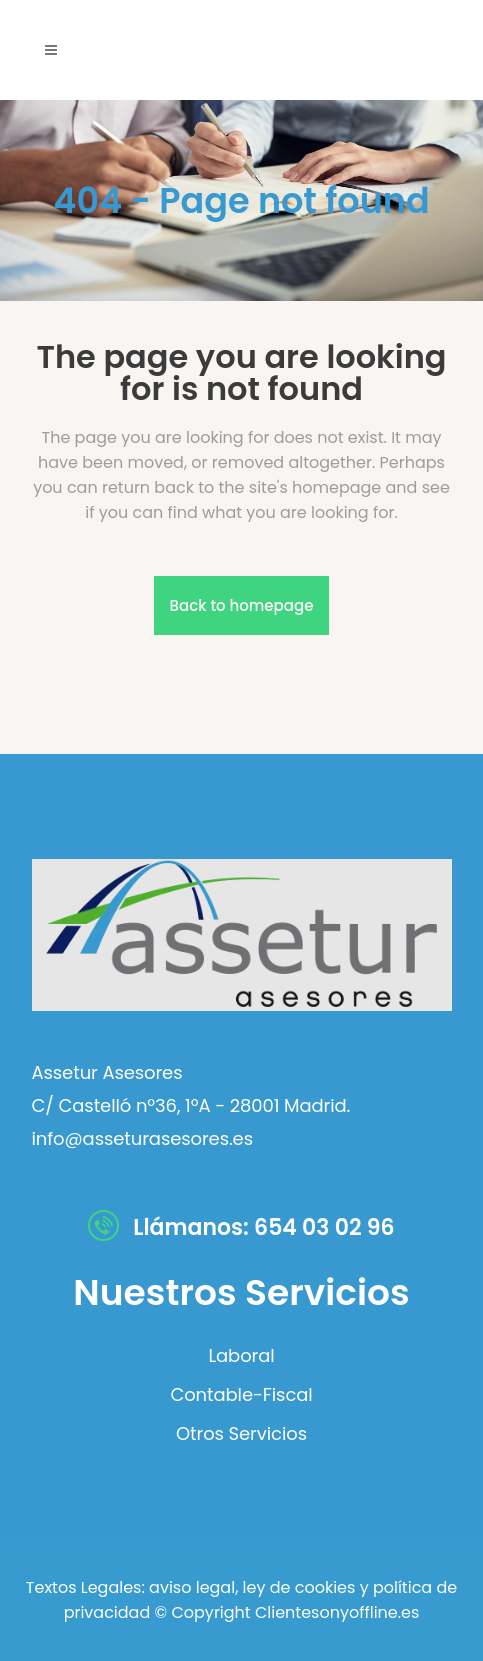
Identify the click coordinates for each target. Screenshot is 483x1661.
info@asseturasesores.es (142, 1138)
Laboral (241, 1356)
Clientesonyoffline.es (337, 1612)
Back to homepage (242, 605)
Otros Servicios (241, 1434)
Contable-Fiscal (241, 1395)
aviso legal (192, 1587)
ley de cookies (296, 1587)
